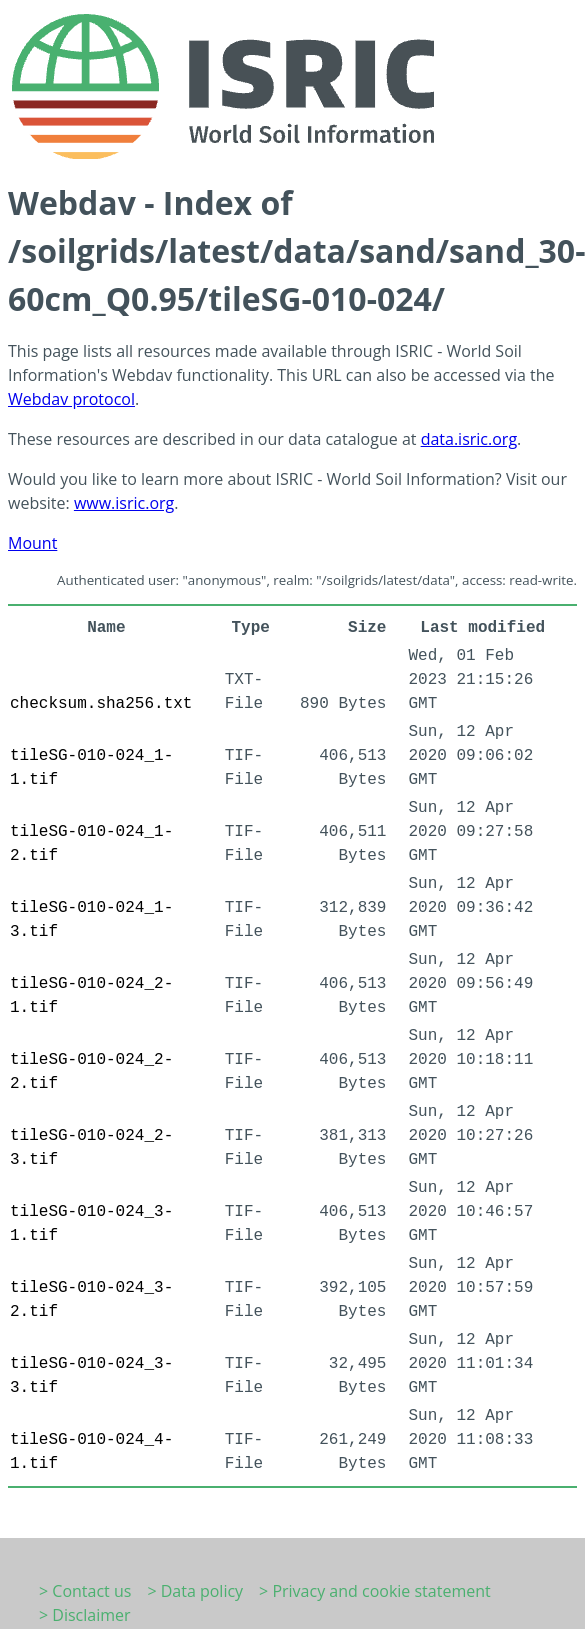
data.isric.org (469, 439)
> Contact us (85, 1591)
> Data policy (195, 1591)
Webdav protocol (71, 399)
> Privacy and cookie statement (375, 1591)
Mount (32, 543)
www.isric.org (124, 503)
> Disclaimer (85, 1615)
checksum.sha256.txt (101, 704)
